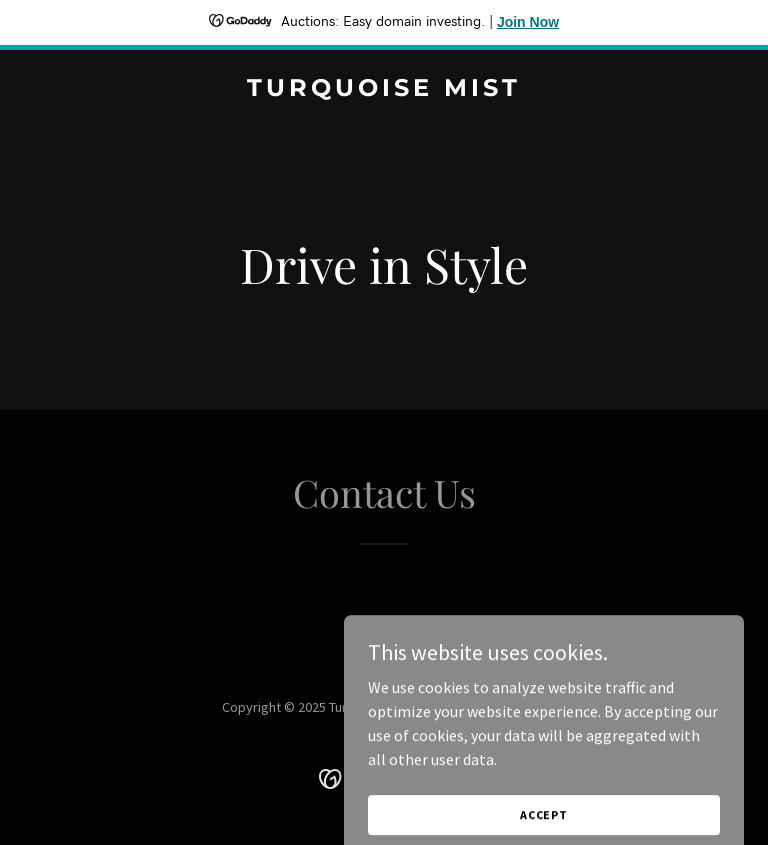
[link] (384, 90)
